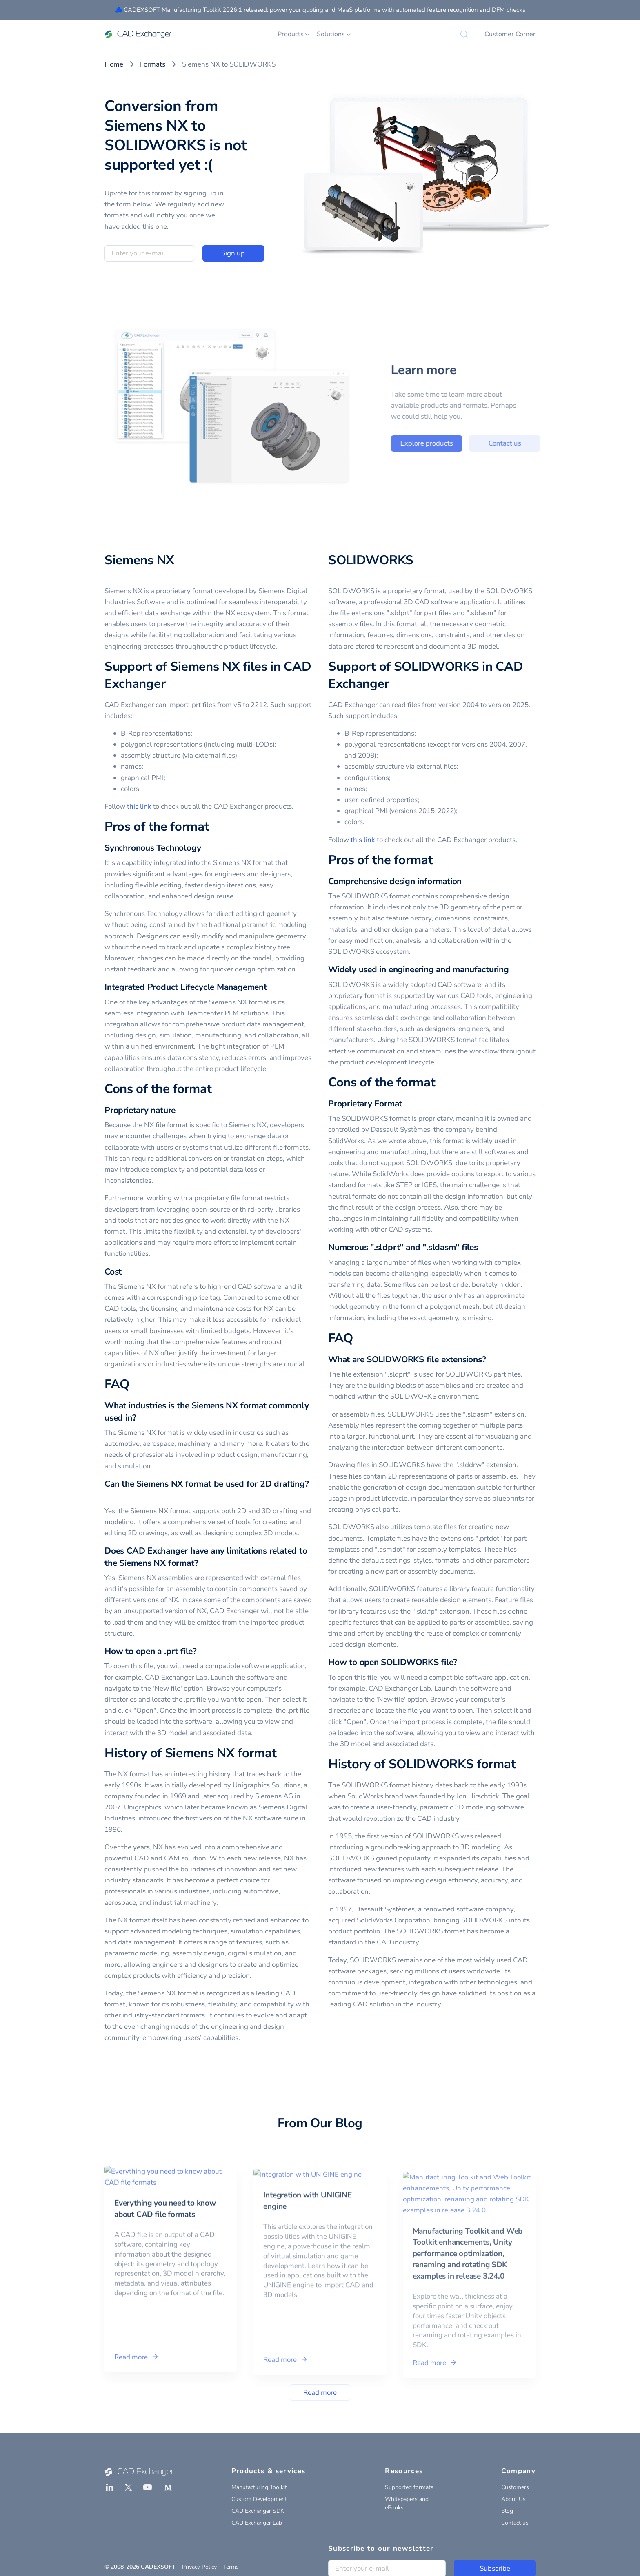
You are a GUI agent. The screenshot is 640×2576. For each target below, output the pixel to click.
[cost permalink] (126, 1272)
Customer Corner (510, 34)
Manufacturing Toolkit (259, 2487)
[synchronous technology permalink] (206, 848)
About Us (513, 2499)
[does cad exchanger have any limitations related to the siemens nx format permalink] (203, 1563)
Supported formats (409, 2487)
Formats (152, 64)
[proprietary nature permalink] (180, 1110)
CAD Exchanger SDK (257, 2511)
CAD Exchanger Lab (256, 2523)
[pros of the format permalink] (214, 827)
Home (113, 64)
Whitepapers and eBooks (407, 2503)
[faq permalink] (134, 1384)
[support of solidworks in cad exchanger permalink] (394, 684)
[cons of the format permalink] (216, 1089)
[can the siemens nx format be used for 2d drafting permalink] (109, 1496)
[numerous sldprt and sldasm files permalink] (483, 1247)
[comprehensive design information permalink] (466, 881)
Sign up (233, 253)
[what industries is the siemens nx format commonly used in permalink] (141, 1418)
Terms (231, 2567)
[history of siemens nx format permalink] (281, 1753)
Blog (507, 2511)
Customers (515, 2487)
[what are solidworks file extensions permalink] (491, 1360)
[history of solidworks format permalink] (520, 1764)
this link (139, 806)
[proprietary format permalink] (407, 1104)
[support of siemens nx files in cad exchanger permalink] (170, 684)
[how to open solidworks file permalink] (462, 1662)
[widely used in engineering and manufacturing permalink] (514, 969)
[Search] (464, 34)
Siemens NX (139, 560)
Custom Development (259, 2499)
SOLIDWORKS (370, 560)
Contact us (515, 2523)
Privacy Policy (199, 2567)
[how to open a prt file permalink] (202, 1651)
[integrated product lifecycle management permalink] (272, 987)
